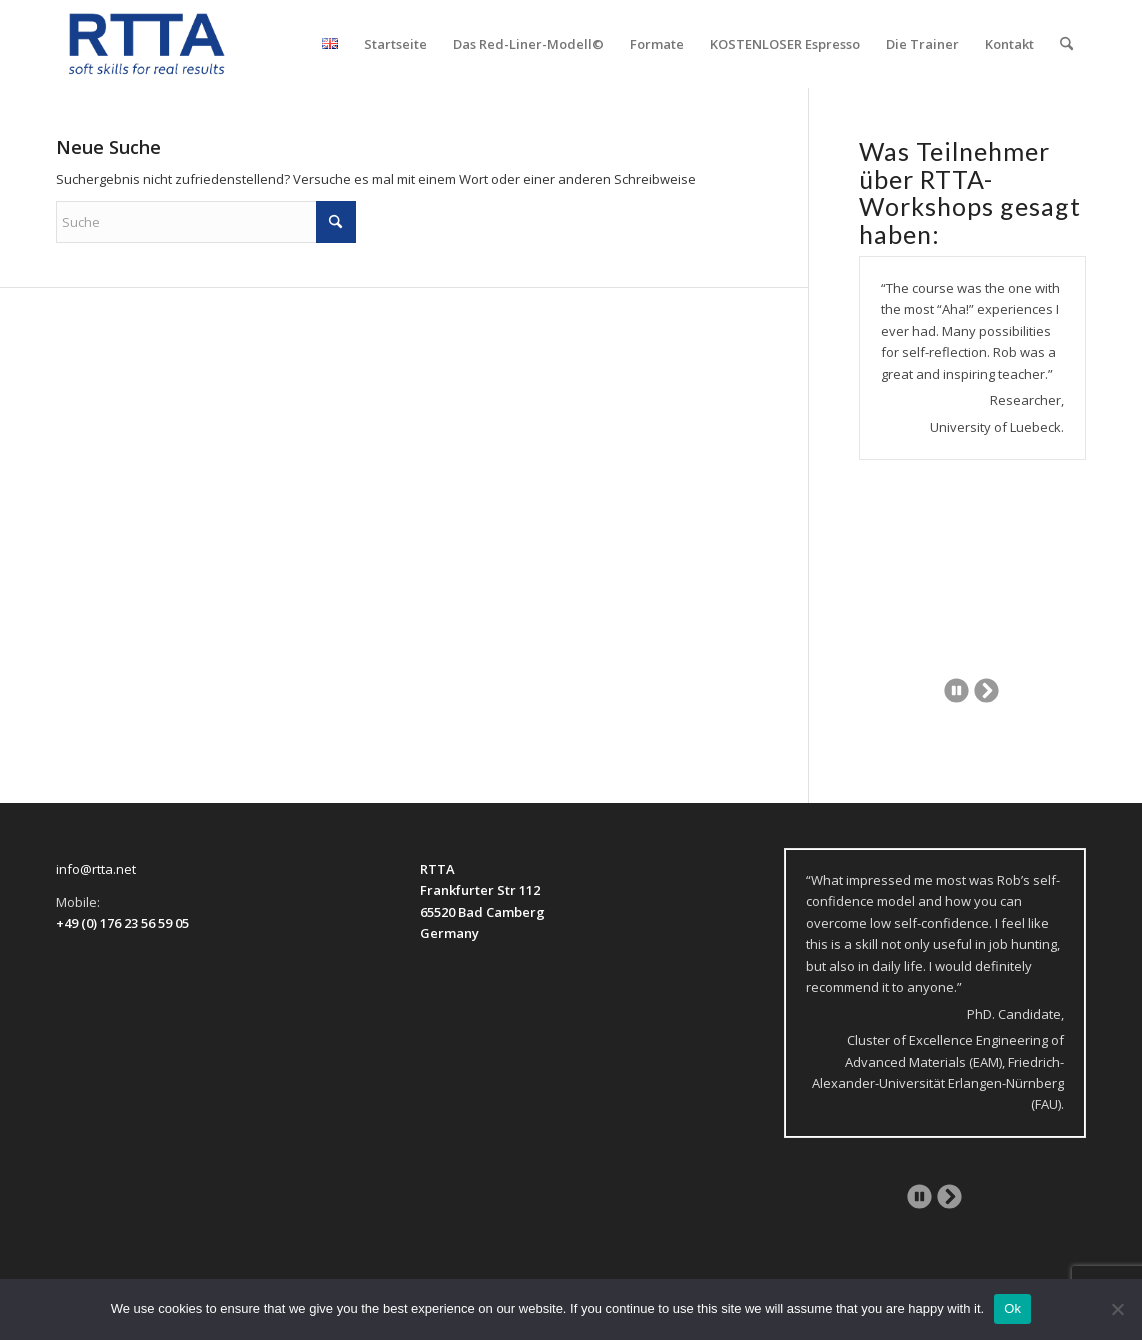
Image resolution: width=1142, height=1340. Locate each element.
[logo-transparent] (147, 44)
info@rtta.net (96, 869)
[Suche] (1066, 44)
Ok (1012, 1308)
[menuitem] (330, 44)
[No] (1117, 1309)
